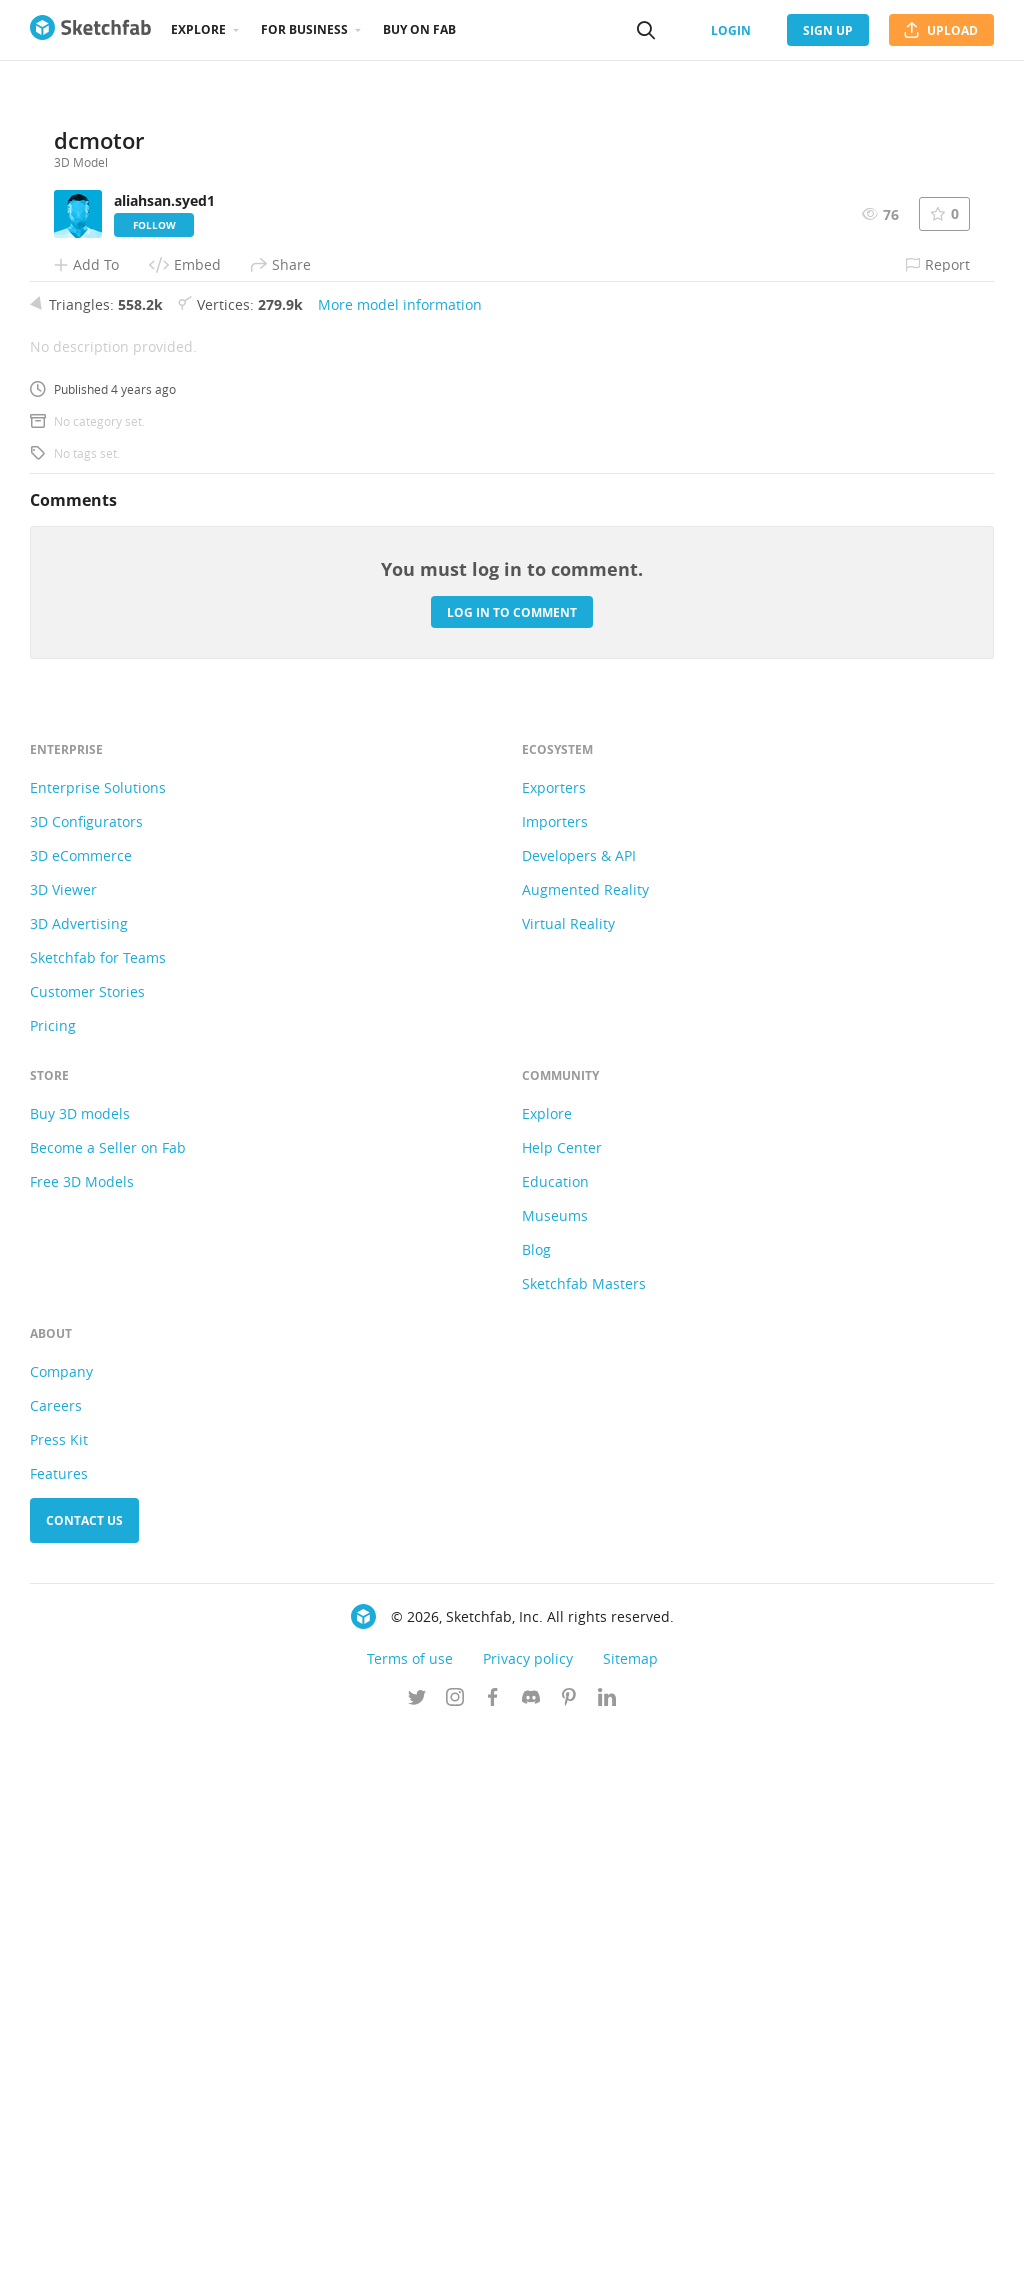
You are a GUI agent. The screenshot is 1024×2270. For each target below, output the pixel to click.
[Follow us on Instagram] (455, 2239)
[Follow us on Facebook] (493, 2239)
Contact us (84, 2060)
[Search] (646, 30)
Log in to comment (512, 1151)
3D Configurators (86, 1361)
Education (555, 1721)
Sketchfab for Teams (98, 1497)
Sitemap (630, 2198)
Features (59, 2013)
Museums (555, 1755)
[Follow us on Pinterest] (569, 2239)
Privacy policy (528, 2198)
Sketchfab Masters (584, 1823)
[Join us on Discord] (531, 2239)
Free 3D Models (82, 1721)
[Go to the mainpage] (90, 30)
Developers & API (579, 1395)
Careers (56, 1945)
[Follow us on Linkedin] (607, 2239)
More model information (400, 844)
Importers (555, 1361)
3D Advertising (79, 1463)
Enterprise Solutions (98, 1327)
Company (61, 1911)
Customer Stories (87, 1531)
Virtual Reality (568, 1463)
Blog (536, 1789)
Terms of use (410, 2198)
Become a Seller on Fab (108, 1687)
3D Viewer (63, 1429)
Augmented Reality (585, 1429)
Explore (198, 29)
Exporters (554, 1327)
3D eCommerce (81, 1395)
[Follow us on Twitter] (417, 2239)
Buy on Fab (419, 29)
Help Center (562, 1687)
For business (304, 29)
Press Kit (59, 1979)
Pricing (53, 1565)
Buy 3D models (80, 1653)
